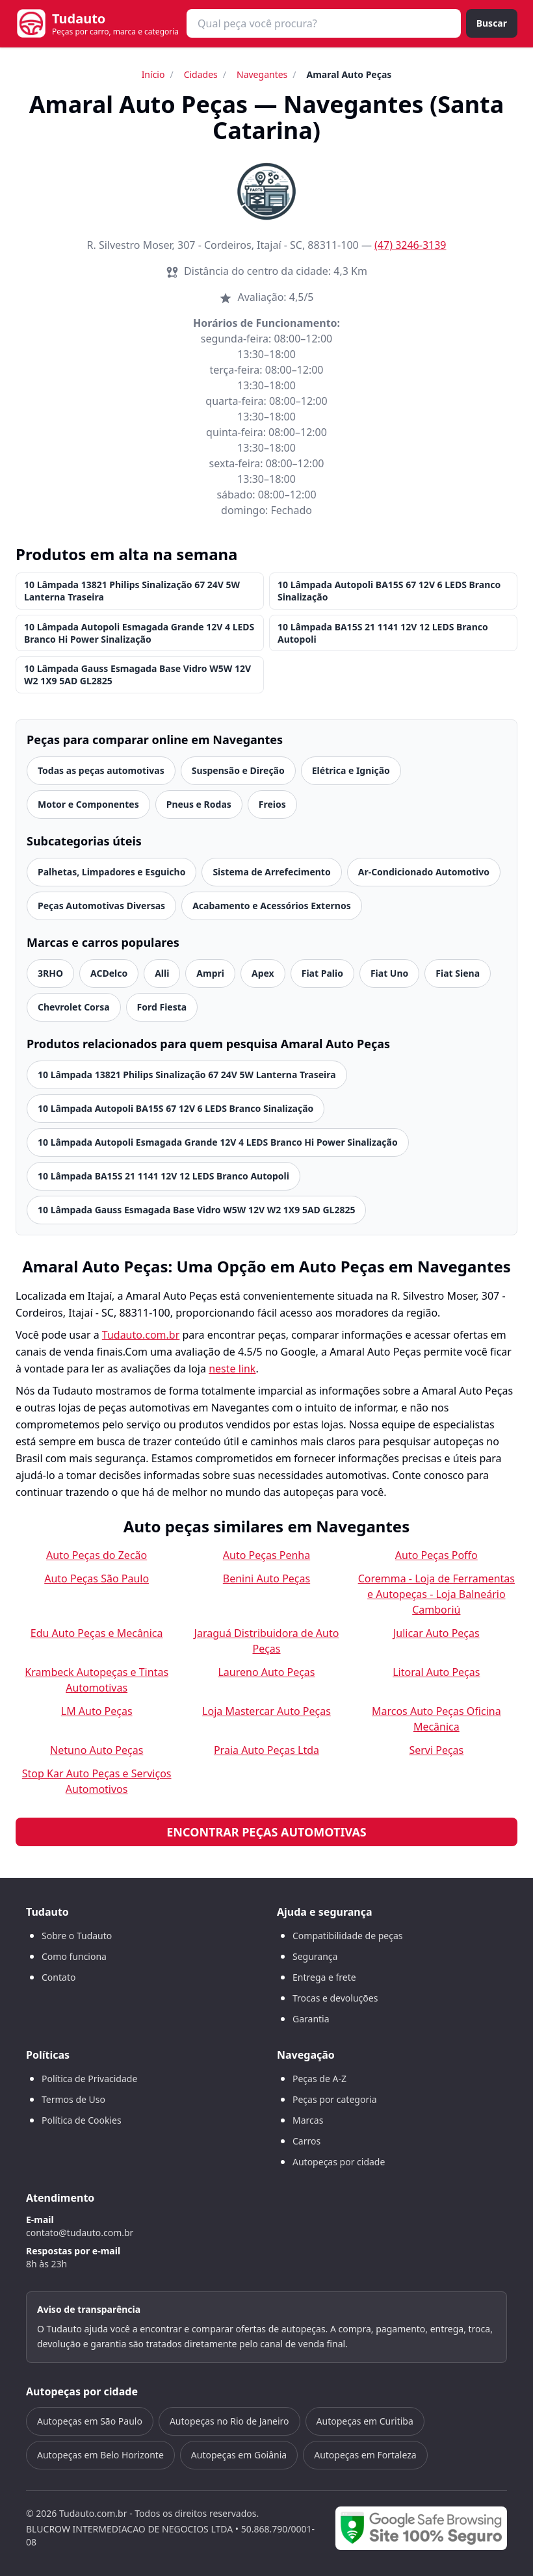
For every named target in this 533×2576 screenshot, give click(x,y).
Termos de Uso (73, 2099)
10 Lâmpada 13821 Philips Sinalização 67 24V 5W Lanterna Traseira (132, 590)
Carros (306, 2141)
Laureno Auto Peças (266, 1672)
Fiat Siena (458, 973)
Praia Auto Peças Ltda (266, 1750)
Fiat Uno (389, 973)
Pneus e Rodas (198, 804)
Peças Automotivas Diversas (101, 905)
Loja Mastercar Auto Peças (266, 1711)
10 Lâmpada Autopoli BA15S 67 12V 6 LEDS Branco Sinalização (389, 590)
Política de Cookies (82, 2120)
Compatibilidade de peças (347, 1935)
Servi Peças (436, 1750)
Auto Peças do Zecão (96, 1555)
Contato (58, 1977)
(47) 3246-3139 (410, 245)
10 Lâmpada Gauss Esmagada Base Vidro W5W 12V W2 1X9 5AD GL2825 (137, 674)
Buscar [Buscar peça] (491, 23)
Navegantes (262, 74)
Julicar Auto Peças (436, 1633)
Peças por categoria (334, 2099)
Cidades (201, 74)
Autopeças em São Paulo (89, 2421)
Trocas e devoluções (335, 1998)
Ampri (210, 973)
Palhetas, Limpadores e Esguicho (111, 872)
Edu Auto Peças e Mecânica (97, 1633)
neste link (232, 1368)
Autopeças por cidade (338, 2162)
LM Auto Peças (97, 1711)
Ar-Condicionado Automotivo (423, 872)
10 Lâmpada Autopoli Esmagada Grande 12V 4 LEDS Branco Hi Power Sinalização (139, 633)
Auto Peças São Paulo (96, 1578)
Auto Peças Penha (266, 1555)
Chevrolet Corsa (74, 1007)
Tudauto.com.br (141, 1335)
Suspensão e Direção (238, 770)
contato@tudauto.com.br (79, 2232)
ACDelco (108, 973)
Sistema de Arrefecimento (271, 872)
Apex (263, 973)
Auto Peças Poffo (436, 1555)
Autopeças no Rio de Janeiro (229, 2421)
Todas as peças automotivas (101, 770)
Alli (162, 973)
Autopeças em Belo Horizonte (100, 2455)
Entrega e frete (324, 1977)
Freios (272, 804)
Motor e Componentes (88, 804)
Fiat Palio (322, 973)
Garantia (311, 2019)
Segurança (314, 1956)
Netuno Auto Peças (96, 1750)
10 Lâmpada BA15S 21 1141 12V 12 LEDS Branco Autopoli (383, 633)
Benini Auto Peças (266, 1578)
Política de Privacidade (89, 2078)
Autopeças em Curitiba (365, 2421)
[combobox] (324, 23)
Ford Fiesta (162, 1007)
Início (153, 74)
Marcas (307, 2120)
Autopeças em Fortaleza (365, 2455)
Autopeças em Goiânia (239, 2455)
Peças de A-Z (319, 2078)
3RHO (50, 973)
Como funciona (74, 1956)
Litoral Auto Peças (436, 1672)
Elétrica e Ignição (351, 770)
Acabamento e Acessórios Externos (271, 905)
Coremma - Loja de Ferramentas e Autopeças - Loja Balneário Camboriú (436, 1594)
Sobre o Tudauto (77, 1935)
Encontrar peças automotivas (266, 1832)
